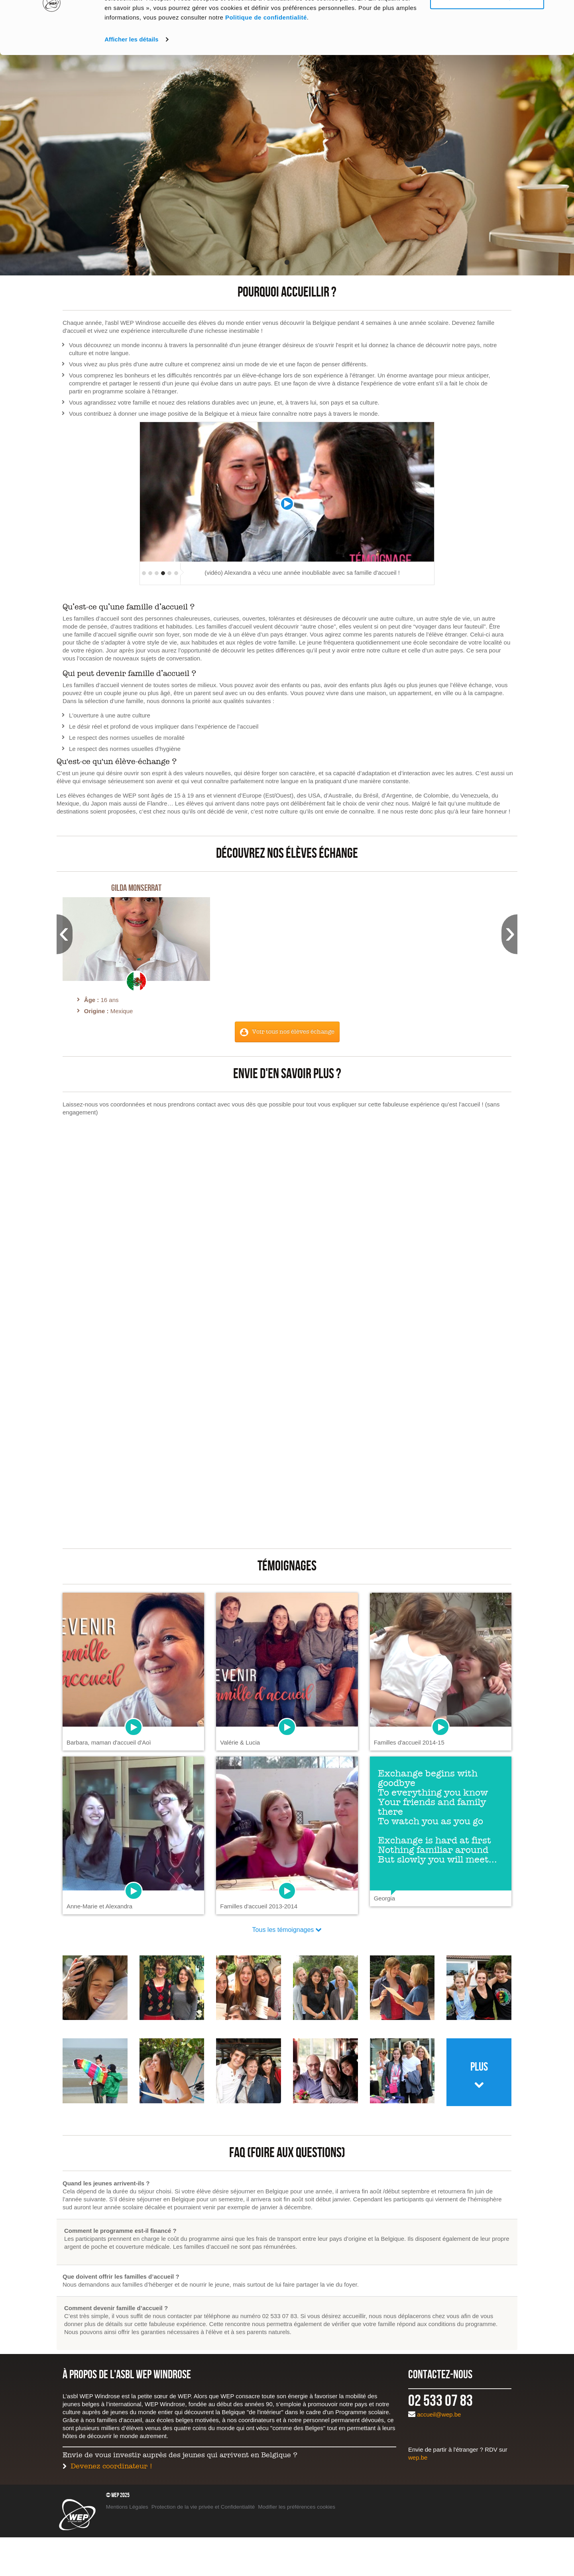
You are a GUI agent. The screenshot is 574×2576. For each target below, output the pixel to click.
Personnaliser (487, 47)
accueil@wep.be (439, 2414)
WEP (77, 2514)
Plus (479, 2067)
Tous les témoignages (283, 1929)
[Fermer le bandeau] (561, 12)
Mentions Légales (127, 2507)
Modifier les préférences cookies (296, 2507)
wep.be (417, 2457)
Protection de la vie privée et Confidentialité (203, 2507)
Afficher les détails (131, 89)
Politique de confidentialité (266, 67)
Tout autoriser (487, 21)
